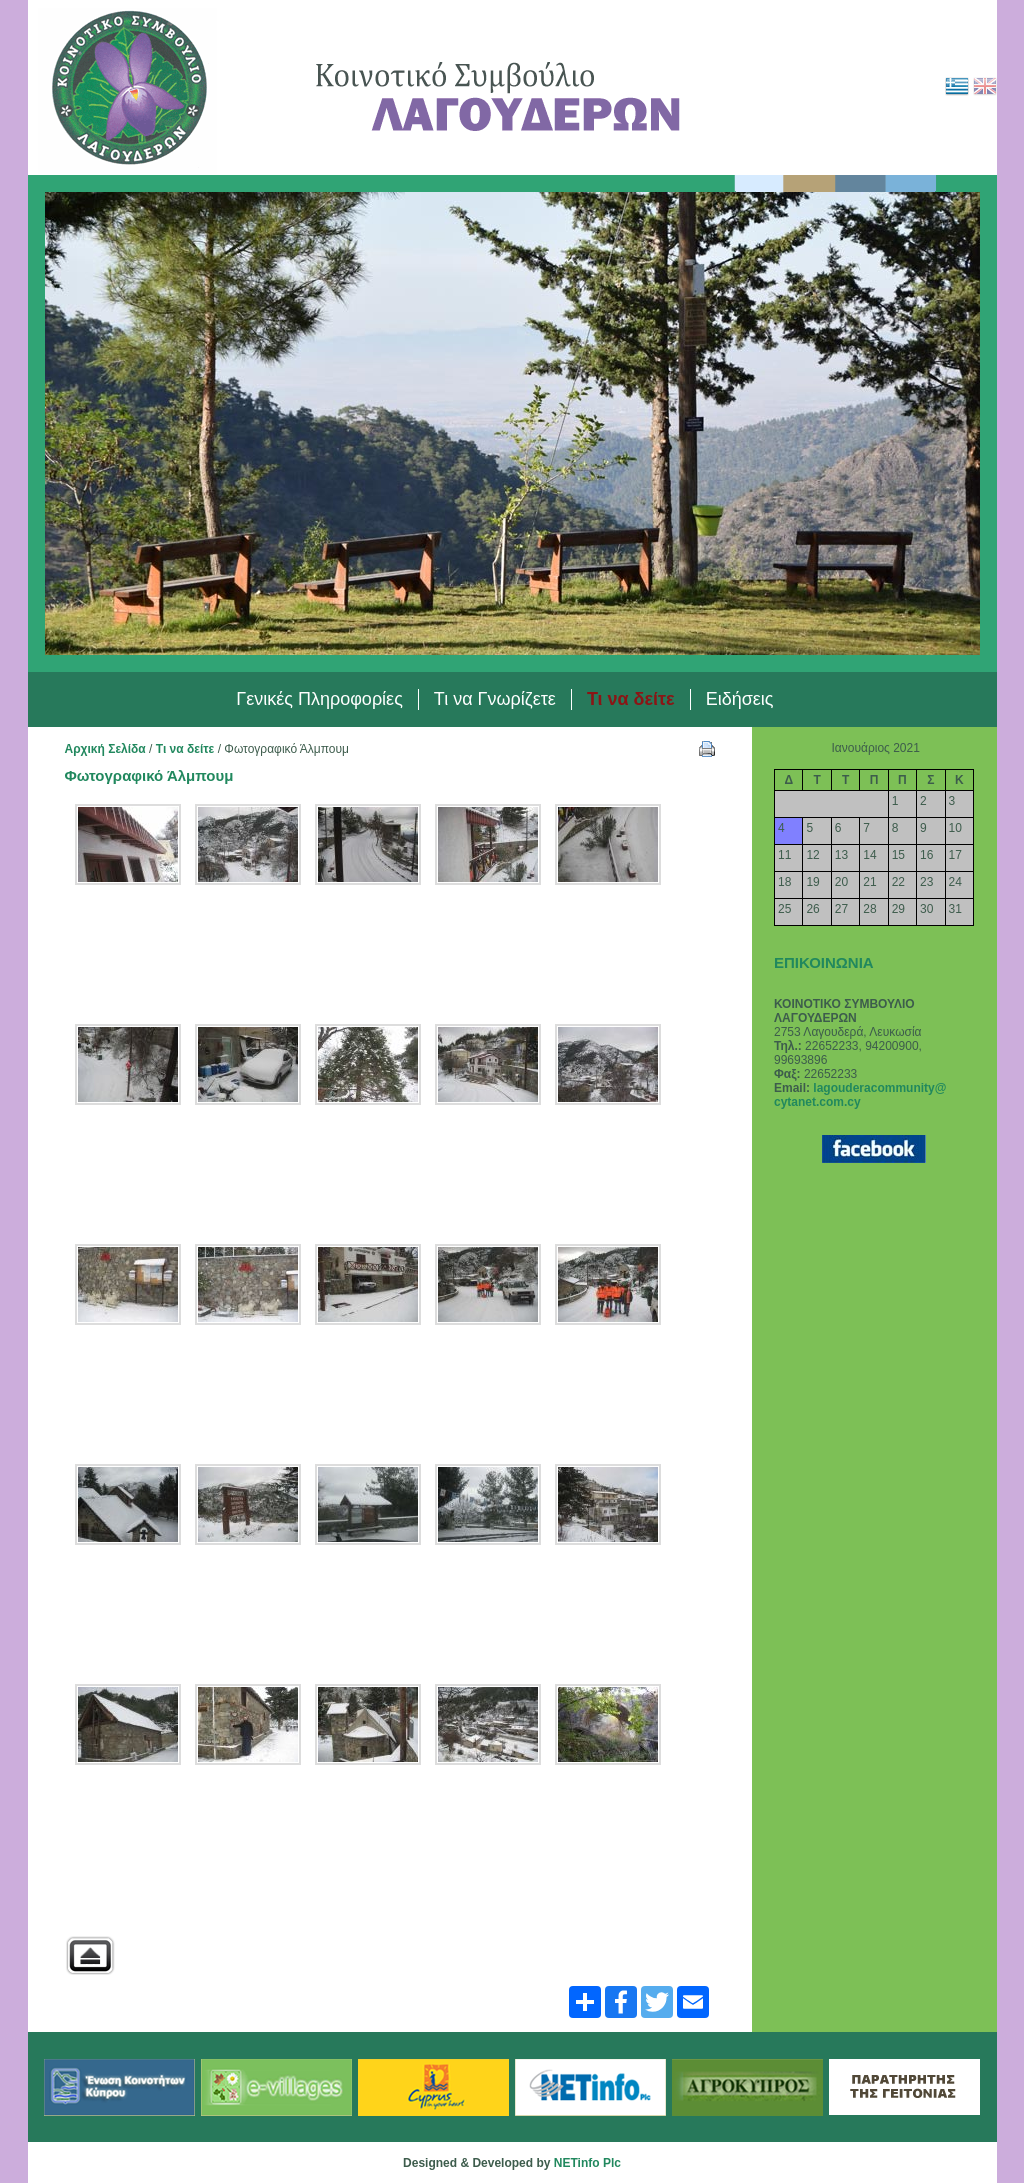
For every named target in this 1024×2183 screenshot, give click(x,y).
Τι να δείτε (185, 749)
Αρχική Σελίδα (105, 749)
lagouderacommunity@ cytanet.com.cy (860, 1095)
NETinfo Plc (587, 2163)
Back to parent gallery (90, 1955)
